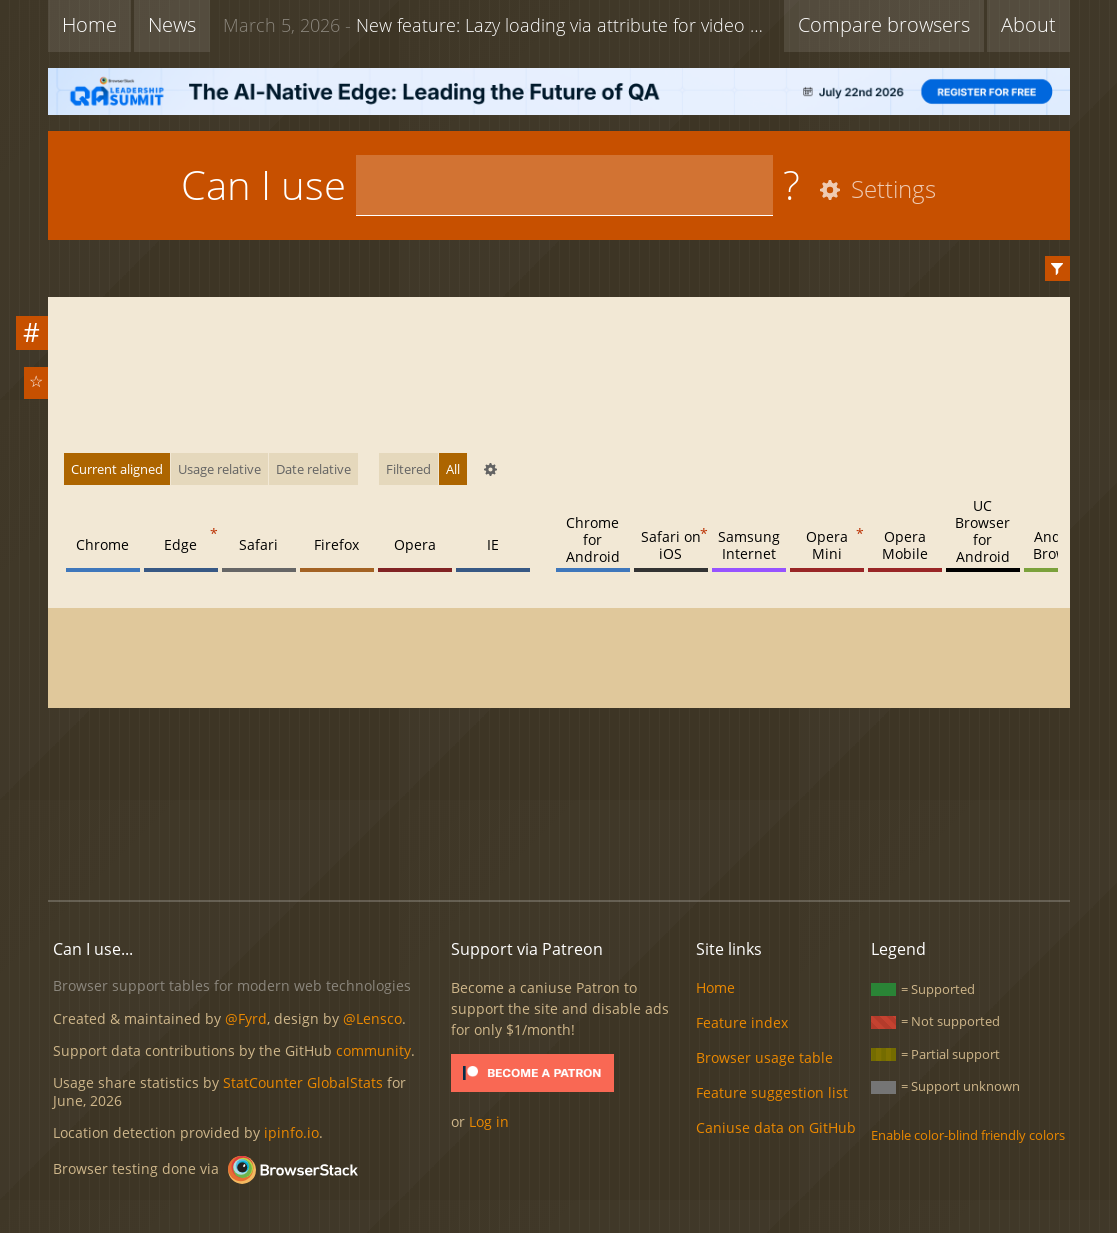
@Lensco (372, 1018)
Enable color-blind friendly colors (968, 1135)
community (373, 1050)
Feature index (742, 1022)
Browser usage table (764, 1057)
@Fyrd (246, 1018)
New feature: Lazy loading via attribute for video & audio (498, 25)
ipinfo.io (291, 1132)
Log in (489, 1121)
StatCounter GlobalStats (303, 1082)
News (172, 24)
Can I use (263, 184)
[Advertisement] (559, 817)
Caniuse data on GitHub (776, 1127)
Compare (884, 24)
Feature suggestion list (772, 1092)
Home (89, 24)
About (1028, 24)
